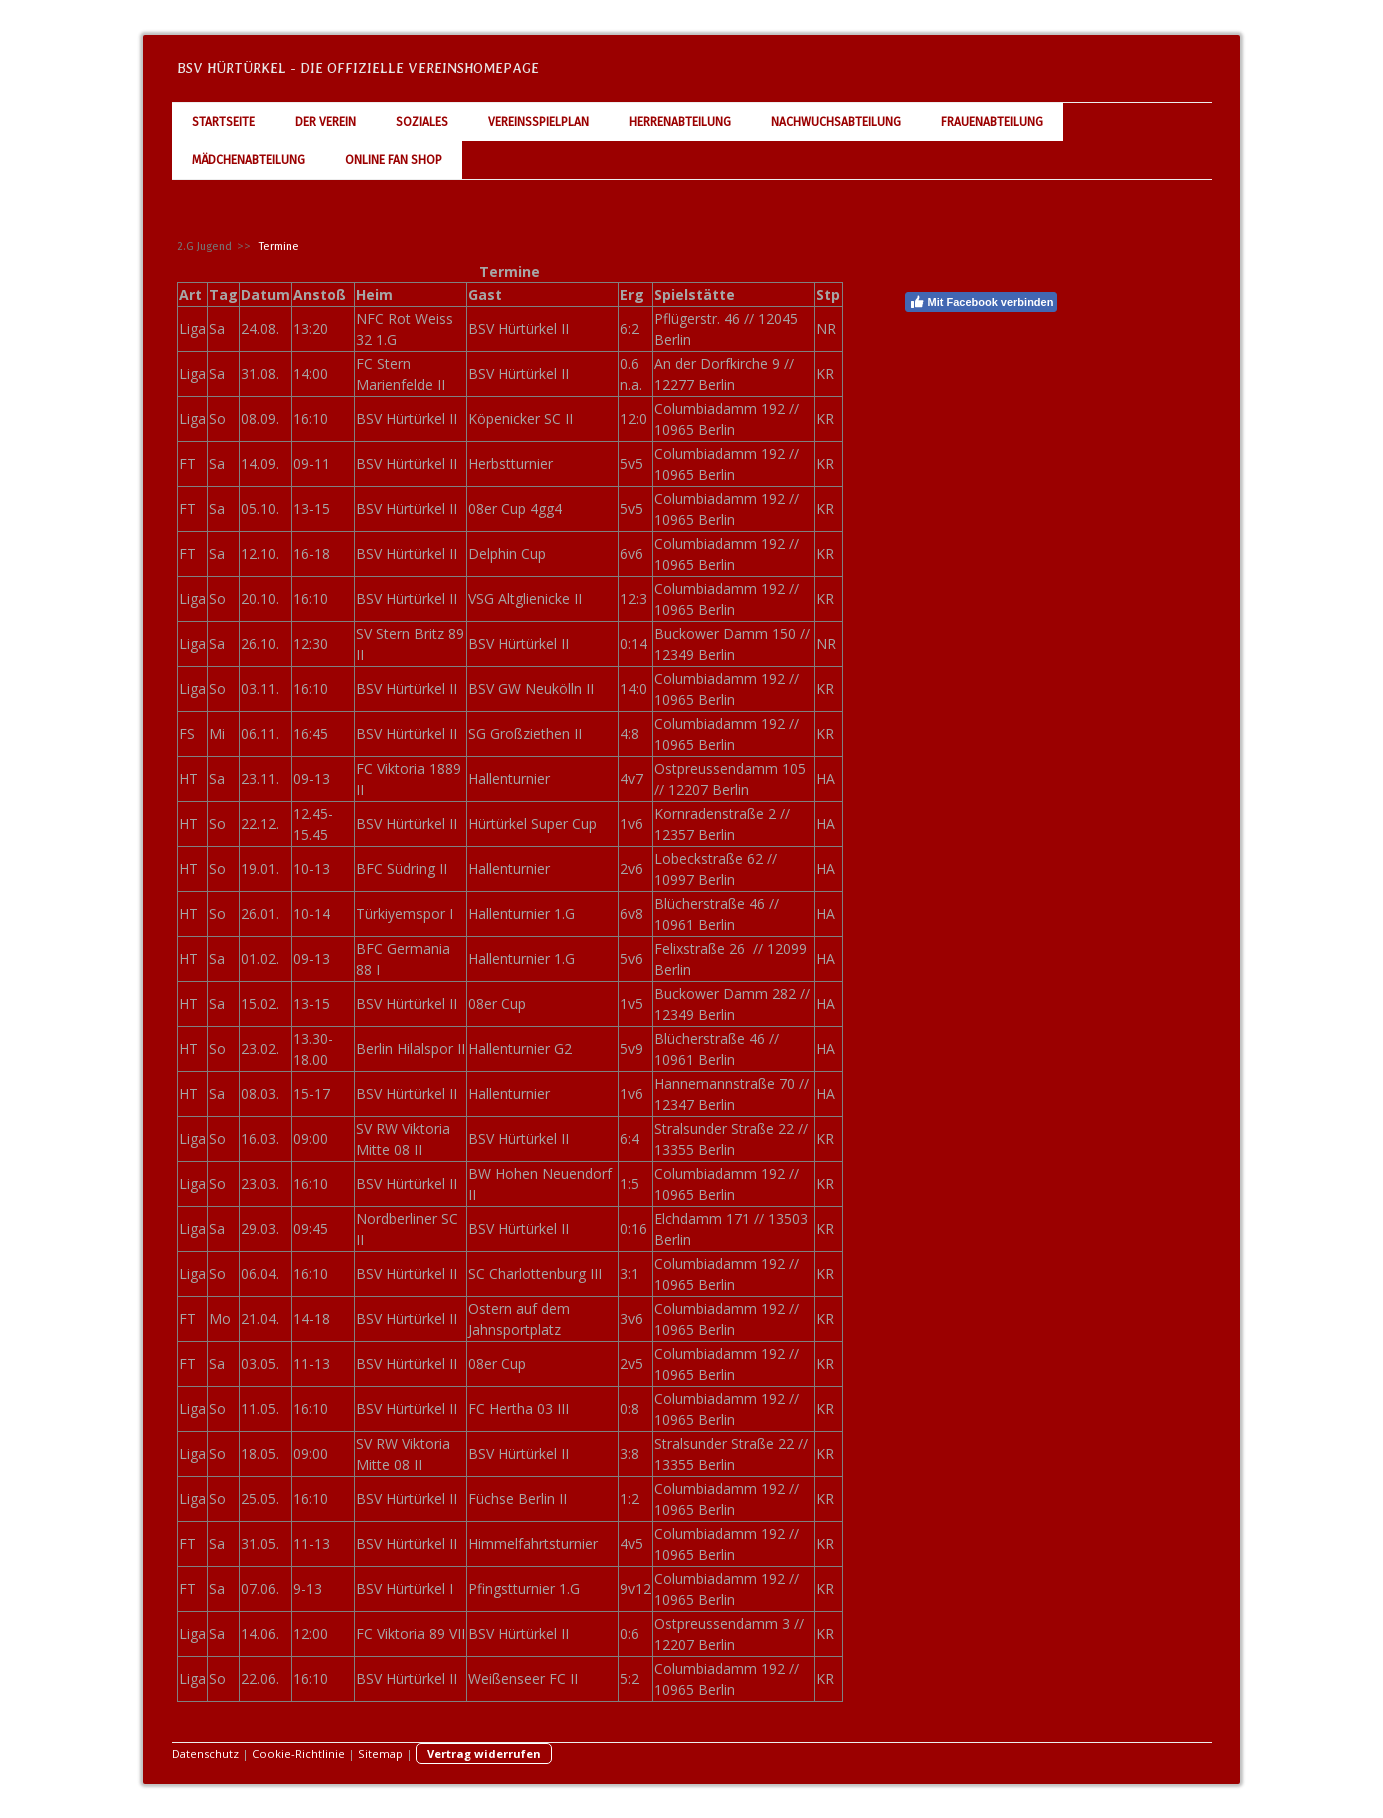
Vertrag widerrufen (484, 1753)
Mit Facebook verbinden (981, 302)
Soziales (422, 122)
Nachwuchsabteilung (836, 122)
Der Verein (325, 122)
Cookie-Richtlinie (298, 1753)
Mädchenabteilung (248, 160)
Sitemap (380, 1753)
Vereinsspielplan (538, 122)
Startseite (223, 122)
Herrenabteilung (680, 122)
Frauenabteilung (992, 122)
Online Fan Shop (393, 160)
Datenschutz (205, 1753)
